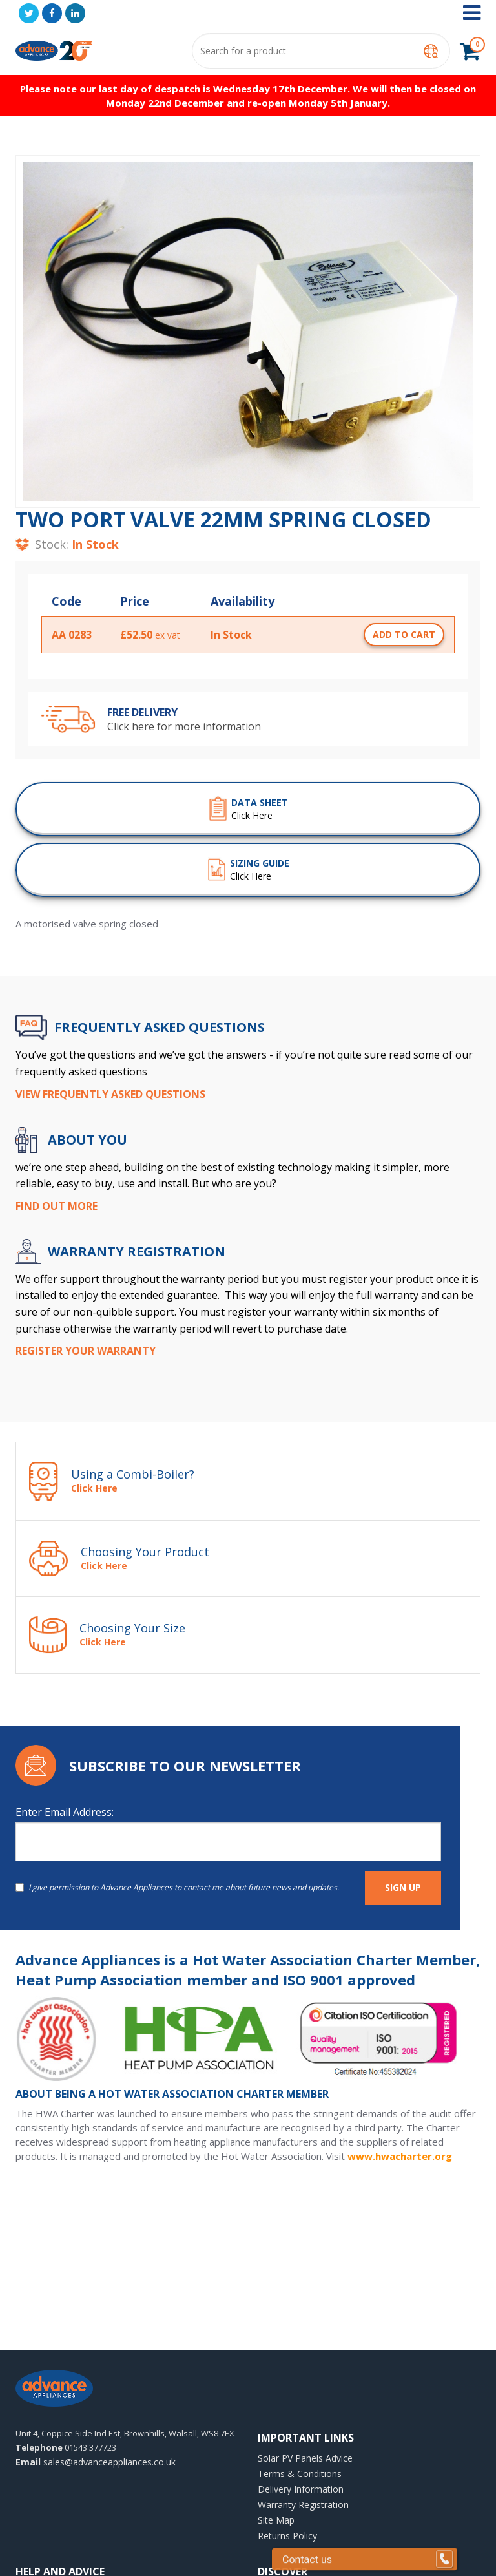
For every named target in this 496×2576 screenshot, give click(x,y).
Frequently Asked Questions (159, 1027)
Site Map (276, 2520)
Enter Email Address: (65, 1812)
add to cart (404, 634)
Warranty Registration (303, 2504)
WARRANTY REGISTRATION (136, 1252)
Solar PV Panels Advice (305, 2458)
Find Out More (57, 1206)
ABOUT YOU (87, 1140)
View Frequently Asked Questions (110, 1094)
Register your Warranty (86, 1351)
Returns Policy (287, 2535)
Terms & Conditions (300, 2473)
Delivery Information (301, 2489)
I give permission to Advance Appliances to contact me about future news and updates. (177, 1887)
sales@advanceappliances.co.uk (96, 2462)
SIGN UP (403, 1887)
